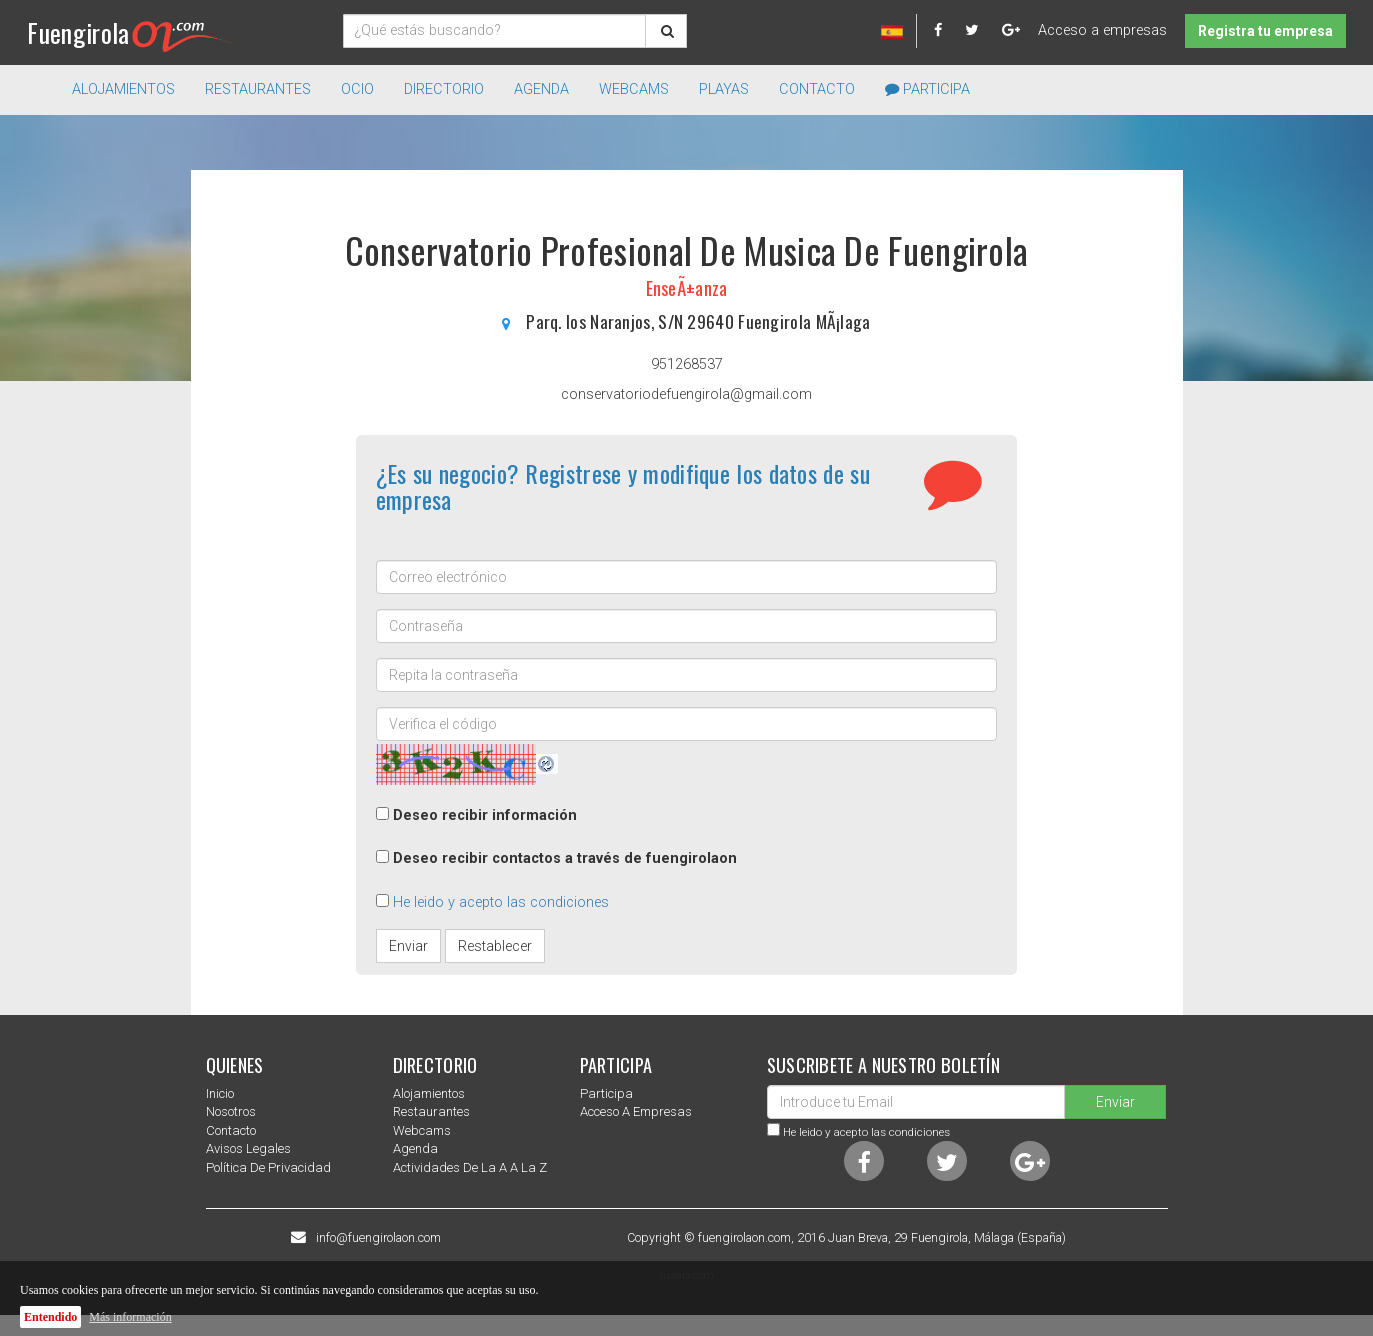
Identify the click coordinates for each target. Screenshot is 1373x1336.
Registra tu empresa (1265, 31)
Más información (130, 1317)
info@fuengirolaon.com (378, 1238)
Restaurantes (431, 1111)
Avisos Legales (248, 1148)
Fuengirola (129, 32)
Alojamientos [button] (123, 89)
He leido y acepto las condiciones (501, 902)
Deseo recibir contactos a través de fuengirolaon (565, 858)
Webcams (634, 89)
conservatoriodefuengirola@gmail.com (686, 394)
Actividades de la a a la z (470, 1167)
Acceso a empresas (1102, 30)
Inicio (220, 1093)
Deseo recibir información (485, 815)
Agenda (541, 89)
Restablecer (495, 946)
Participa (927, 89)
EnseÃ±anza (687, 288)
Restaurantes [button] (258, 89)
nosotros (231, 1111)
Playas (724, 89)
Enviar (408, 946)
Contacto (817, 89)
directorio (444, 89)
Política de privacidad (268, 1167)
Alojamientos (429, 1093)
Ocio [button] (357, 89)
